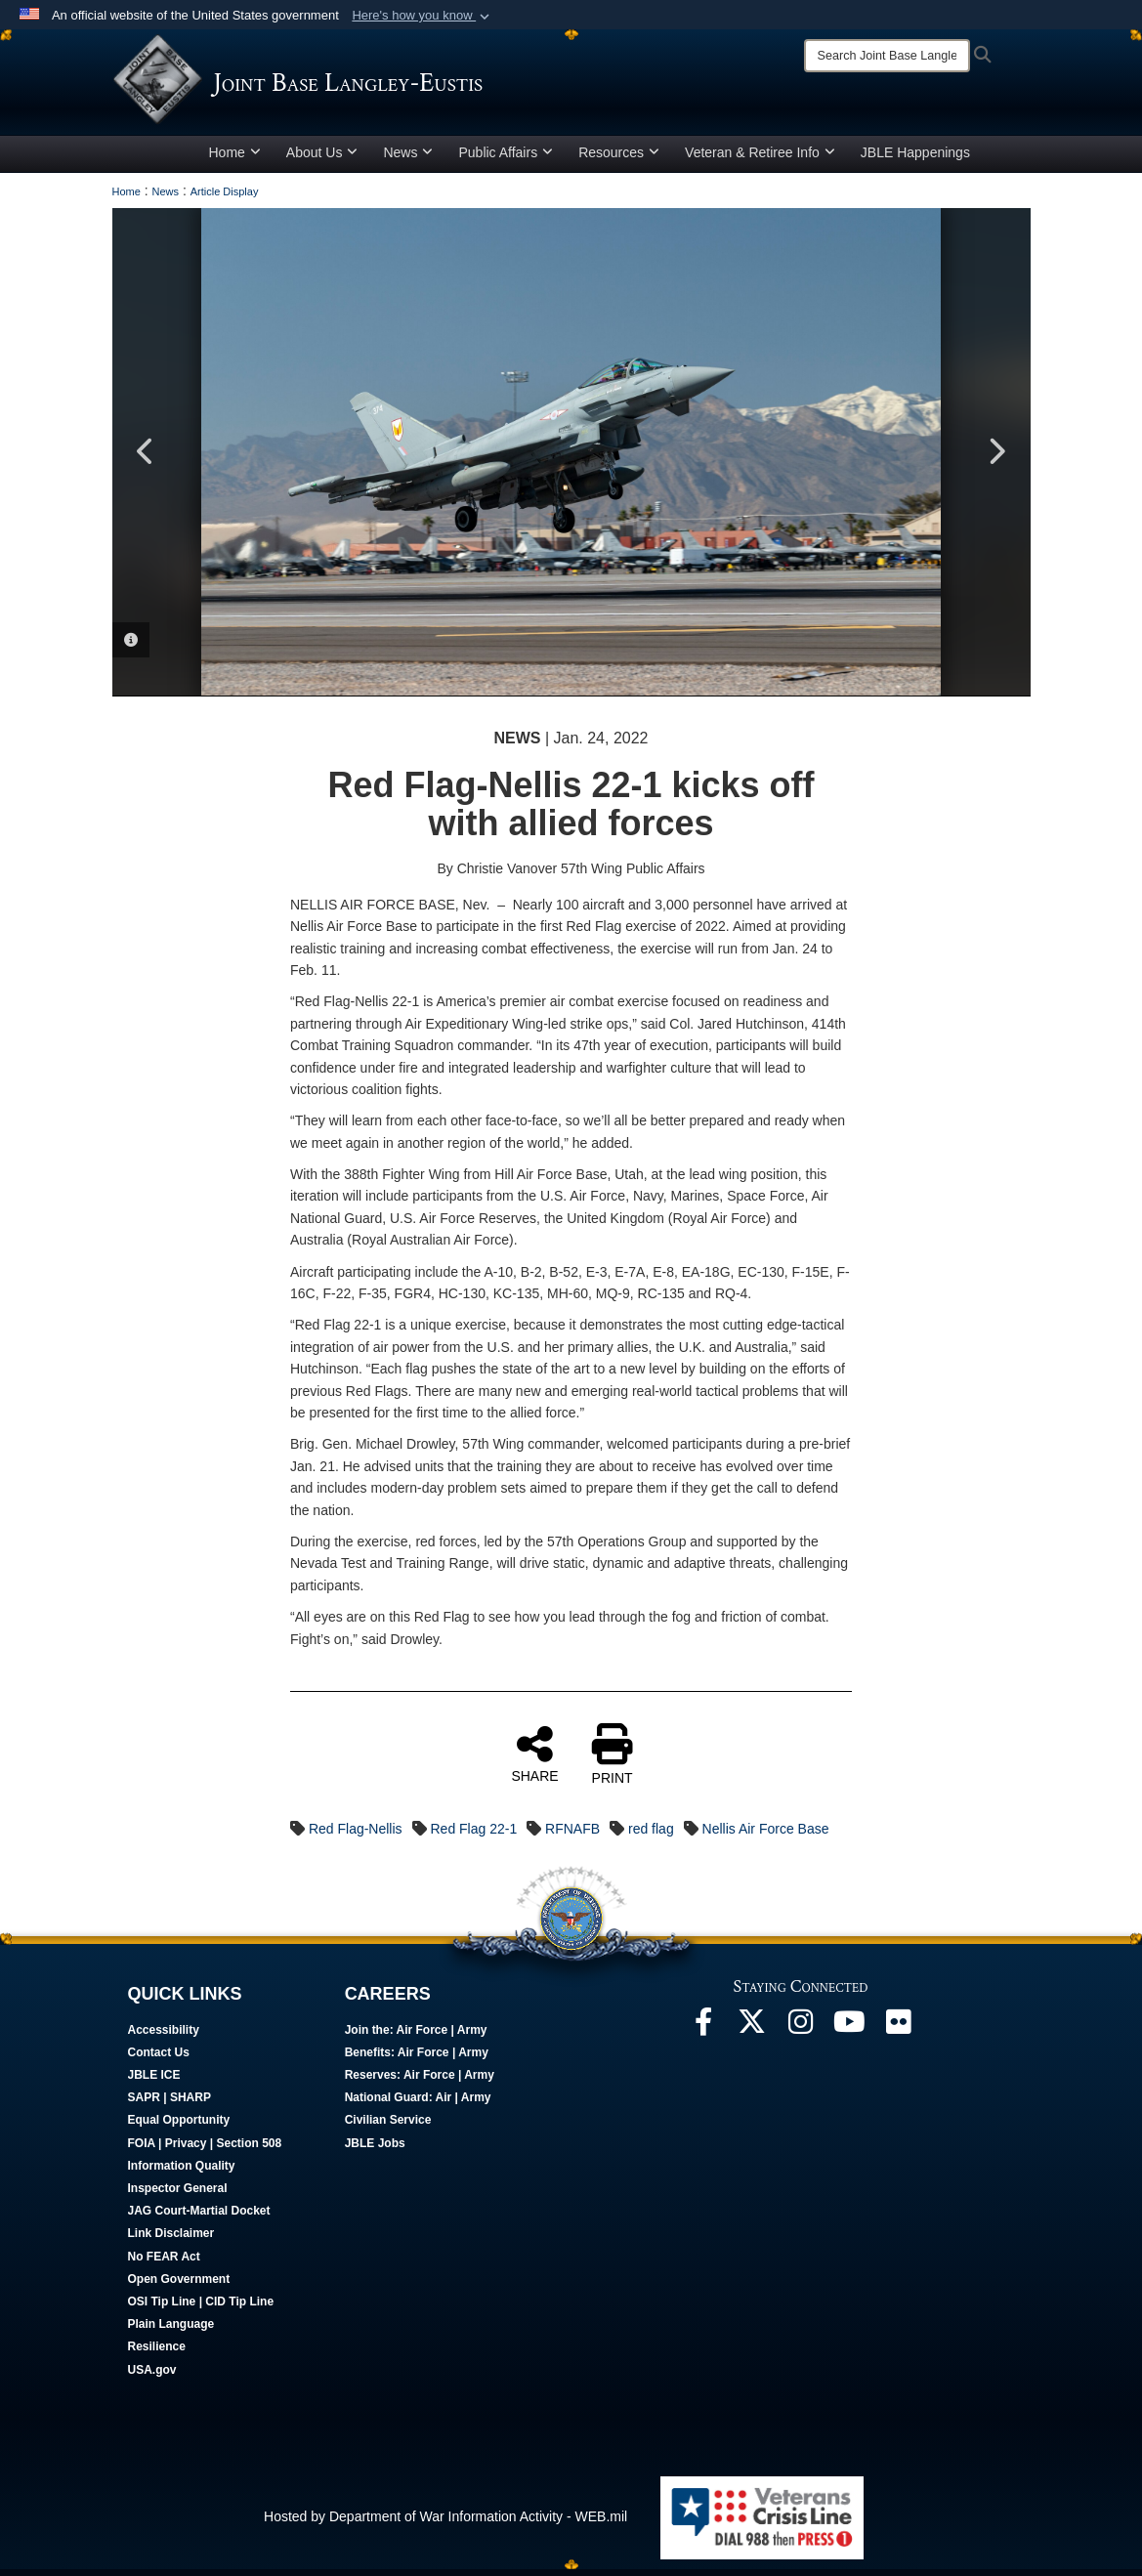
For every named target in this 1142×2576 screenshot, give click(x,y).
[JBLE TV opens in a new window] (849, 2034)
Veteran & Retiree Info (760, 159)
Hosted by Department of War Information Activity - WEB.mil (445, 2523)
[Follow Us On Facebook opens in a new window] (703, 2034)
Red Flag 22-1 (473, 1835)
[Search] (887, 55)
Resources (618, 159)
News (408, 159)
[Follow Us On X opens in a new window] (752, 2034)
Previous (146, 459)
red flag (651, 1835)
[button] (422, 15)
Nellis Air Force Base (765, 1835)
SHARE (534, 1760)
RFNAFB (572, 1835)
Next (996, 459)
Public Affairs (505, 159)
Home (235, 159)
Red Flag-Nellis (355, 1835)
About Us (322, 159)
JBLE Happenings (915, 159)
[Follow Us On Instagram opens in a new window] (801, 2034)
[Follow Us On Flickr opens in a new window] (898, 2034)
